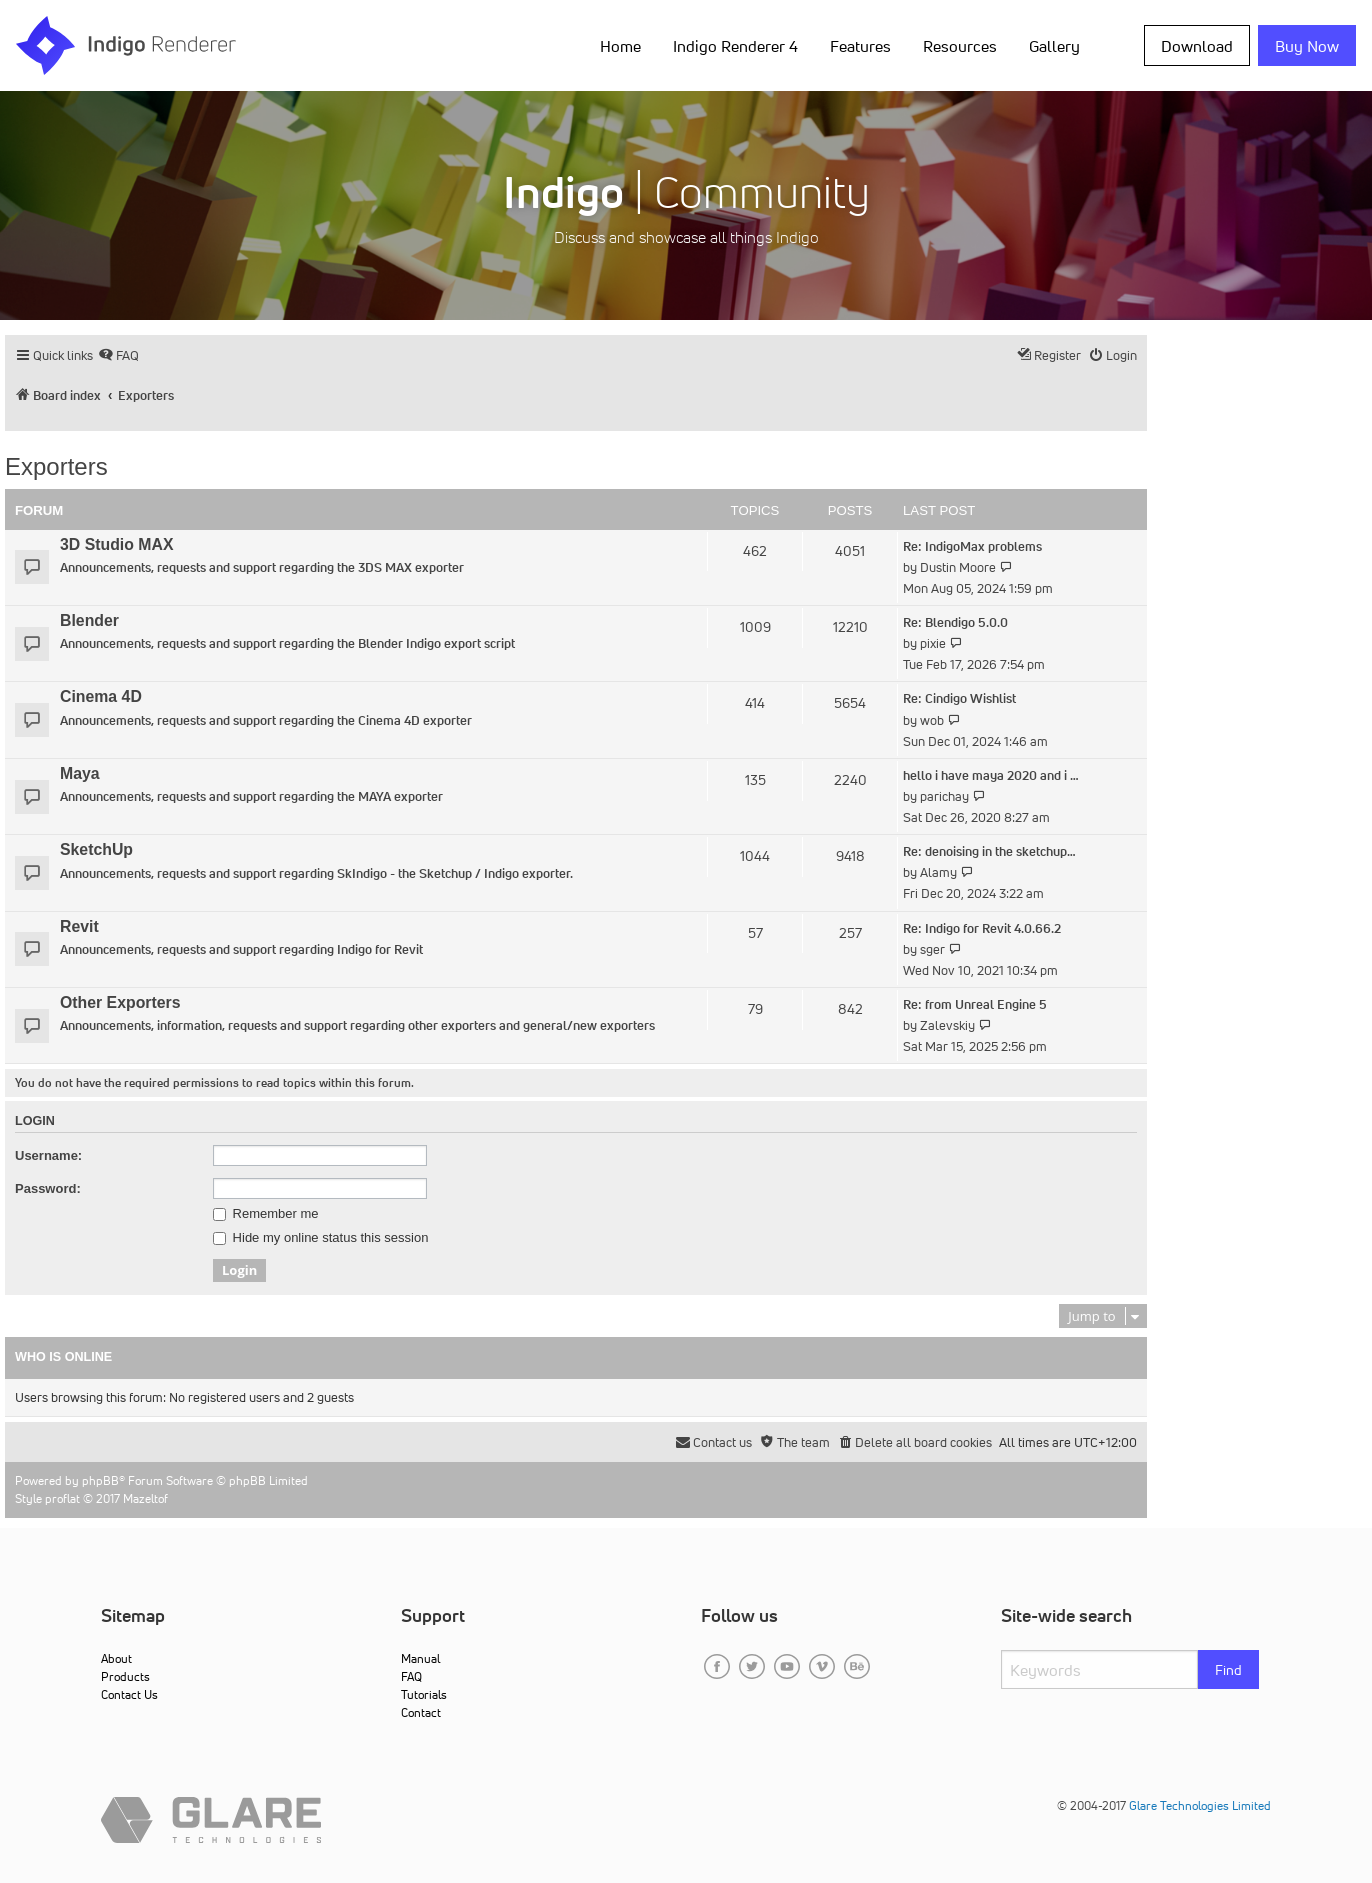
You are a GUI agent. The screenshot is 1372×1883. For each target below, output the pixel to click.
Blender (89, 620)
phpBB (100, 1480)
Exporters (56, 466)
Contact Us (129, 1694)
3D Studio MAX (116, 544)
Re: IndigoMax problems (972, 546)
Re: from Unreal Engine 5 (975, 1004)
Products (125, 1676)
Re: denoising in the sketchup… (989, 851)
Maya (80, 773)
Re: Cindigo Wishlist (959, 698)
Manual (420, 1658)
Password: (48, 1188)
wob (932, 720)
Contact (421, 1712)
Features (860, 46)
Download (1197, 46)
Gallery (1054, 46)
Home (620, 46)
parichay (944, 796)
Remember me (266, 1214)
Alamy (938, 872)
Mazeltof (145, 1498)
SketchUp (96, 849)
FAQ (411, 1676)
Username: (48, 1155)
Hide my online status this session (320, 1238)
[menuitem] (118, 355)
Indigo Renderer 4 (735, 46)
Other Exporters (120, 1002)
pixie (933, 643)
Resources (960, 46)
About (116, 1658)
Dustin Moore (958, 567)
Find (1228, 1670)
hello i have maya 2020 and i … (991, 775)
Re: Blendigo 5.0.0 (955, 622)
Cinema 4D (101, 696)
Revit (79, 926)
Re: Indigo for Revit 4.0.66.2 (982, 928)
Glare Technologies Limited (1200, 1805)
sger (932, 949)
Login (35, 1121)
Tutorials (424, 1694)
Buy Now (1307, 46)
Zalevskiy (947, 1025)
